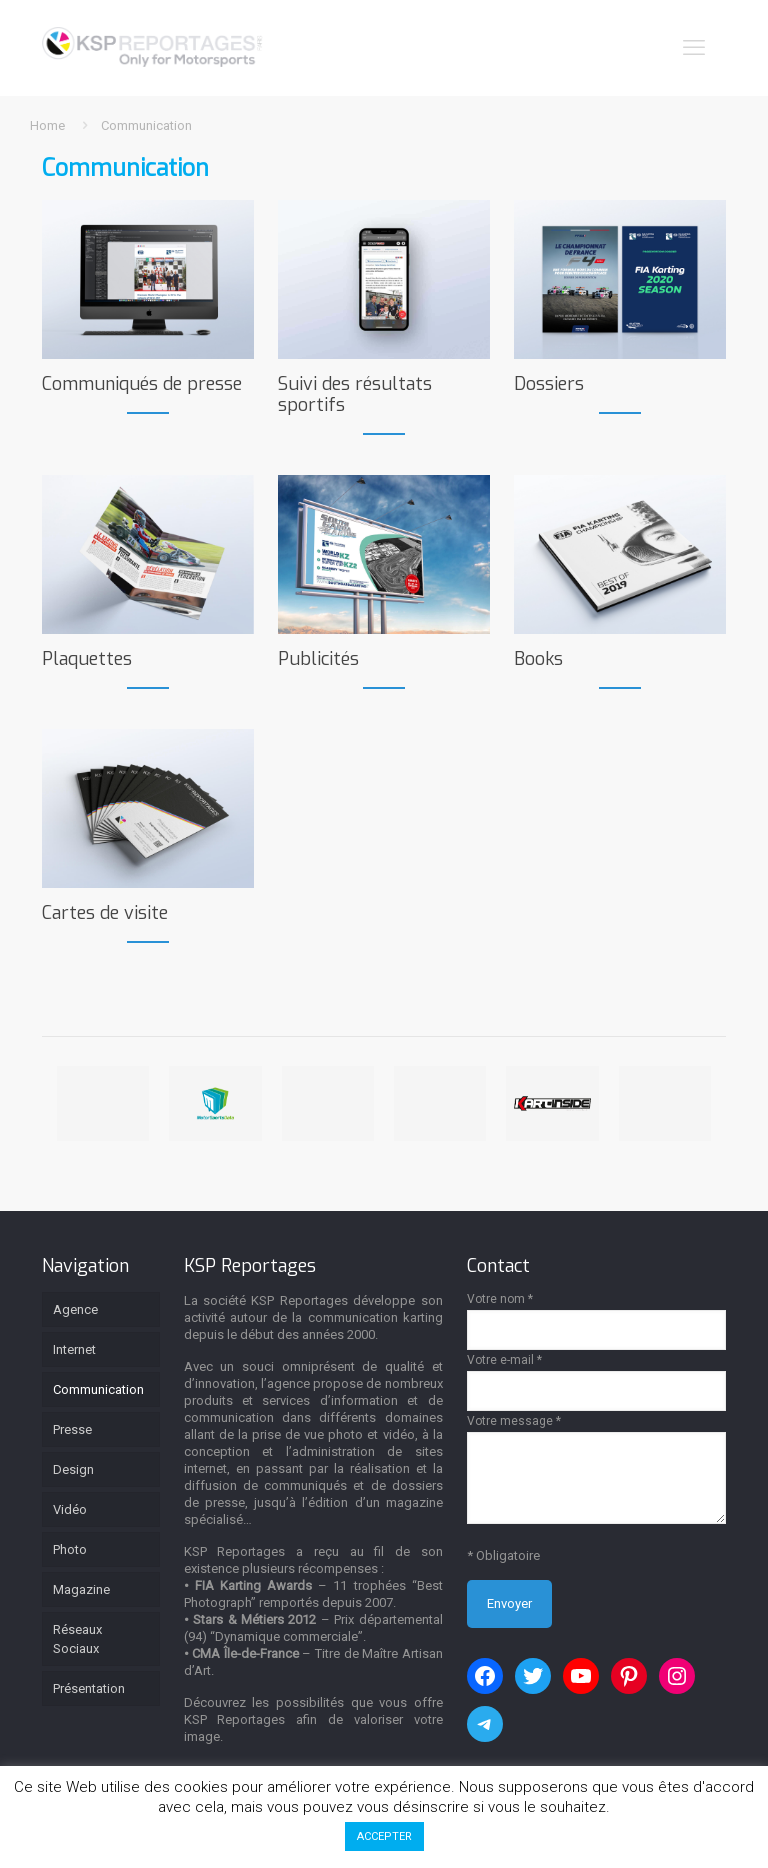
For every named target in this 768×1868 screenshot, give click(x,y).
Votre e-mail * (596, 1382)
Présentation (89, 1688)
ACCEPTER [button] (384, 1836)
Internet (74, 1349)
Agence (75, 1309)
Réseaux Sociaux (77, 1639)
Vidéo (70, 1509)
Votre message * (596, 1469)
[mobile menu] (694, 48)
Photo (70, 1549)
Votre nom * (596, 1321)
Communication (98, 1389)
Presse (72, 1429)
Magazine (81, 1589)
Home (47, 125)
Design (73, 1469)
